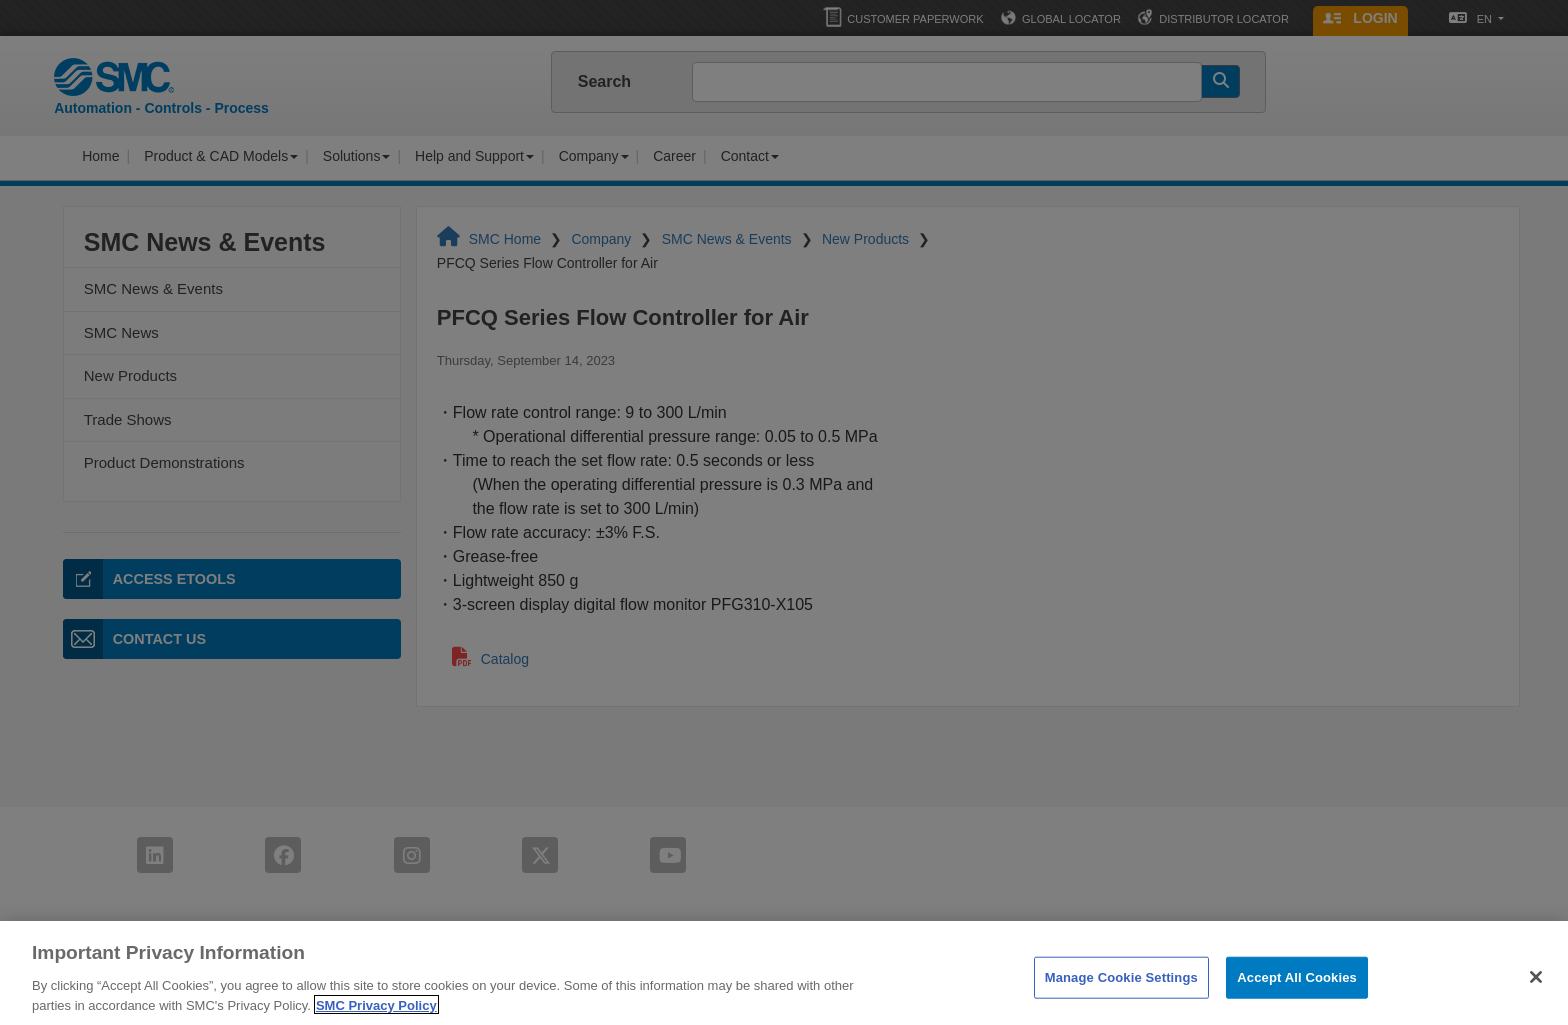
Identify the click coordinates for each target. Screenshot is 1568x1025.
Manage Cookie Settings (1121, 987)
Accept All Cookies (1297, 987)
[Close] (1536, 987)
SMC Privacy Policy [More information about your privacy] (376, 1014)
